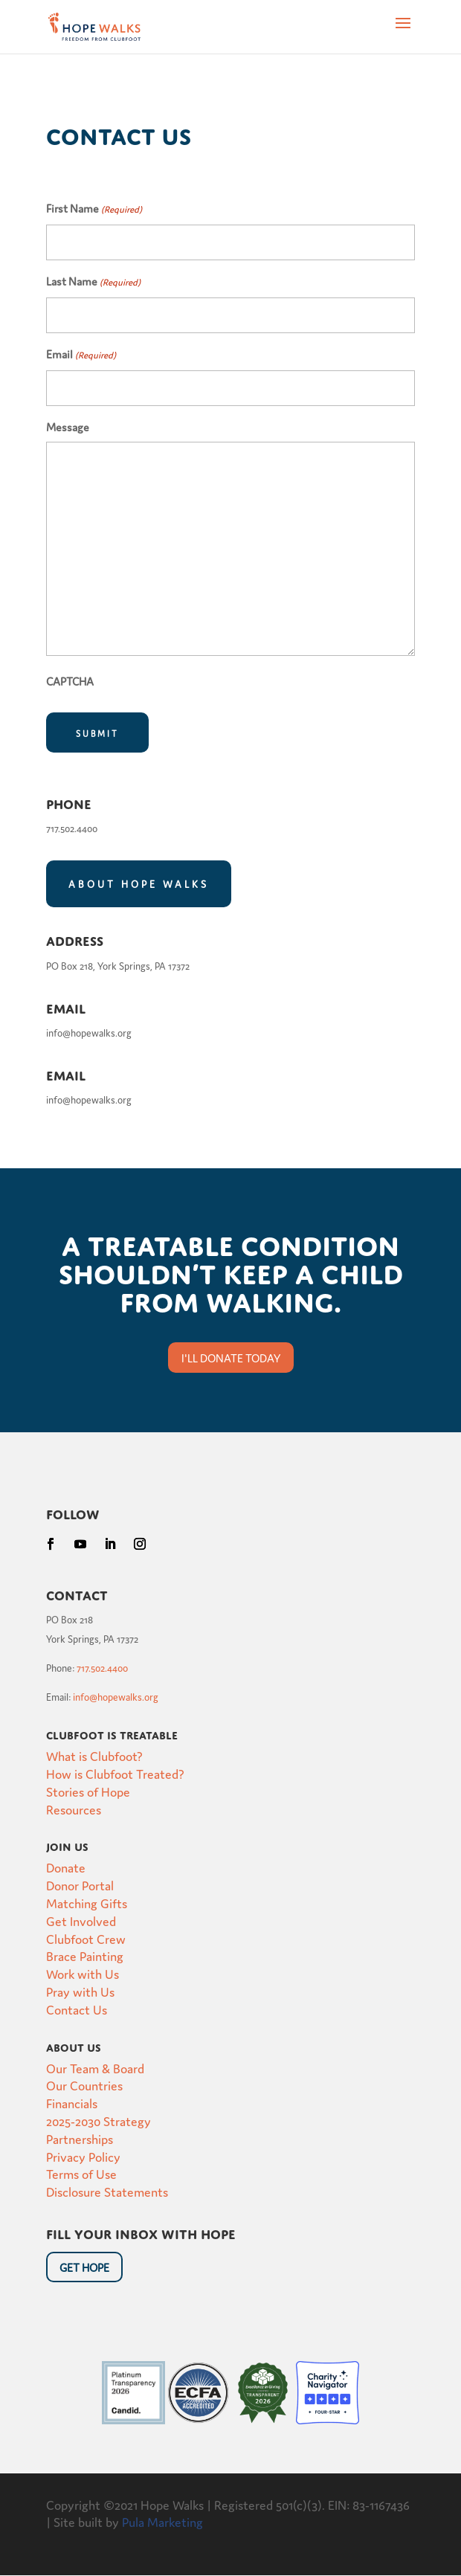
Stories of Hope (88, 1791)
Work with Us (82, 1973)
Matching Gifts (86, 1902)
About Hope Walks (138, 884)
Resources (73, 1809)
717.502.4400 (102, 1667)
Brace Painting (84, 1955)
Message (67, 426)
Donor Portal (80, 1885)
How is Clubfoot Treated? (115, 1773)
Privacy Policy (83, 2156)
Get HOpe (84, 2267)
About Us (73, 2046)
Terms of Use (81, 2173)
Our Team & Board (95, 2068)
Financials (71, 2102)
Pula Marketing (162, 2521)
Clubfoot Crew (86, 1938)
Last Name (93, 283)
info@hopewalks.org (115, 1696)
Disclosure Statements (107, 2191)
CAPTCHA (70, 681)
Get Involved (81, 1920)
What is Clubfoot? (94, 1755)
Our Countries (84, 2085)
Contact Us (76, 2009)
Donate (66, 1867)
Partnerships (79, 2138)
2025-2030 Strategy (98, 2120)
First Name (94, 210)
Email (81, 355)
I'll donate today (230, 1357)
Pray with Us (80, 1991)
